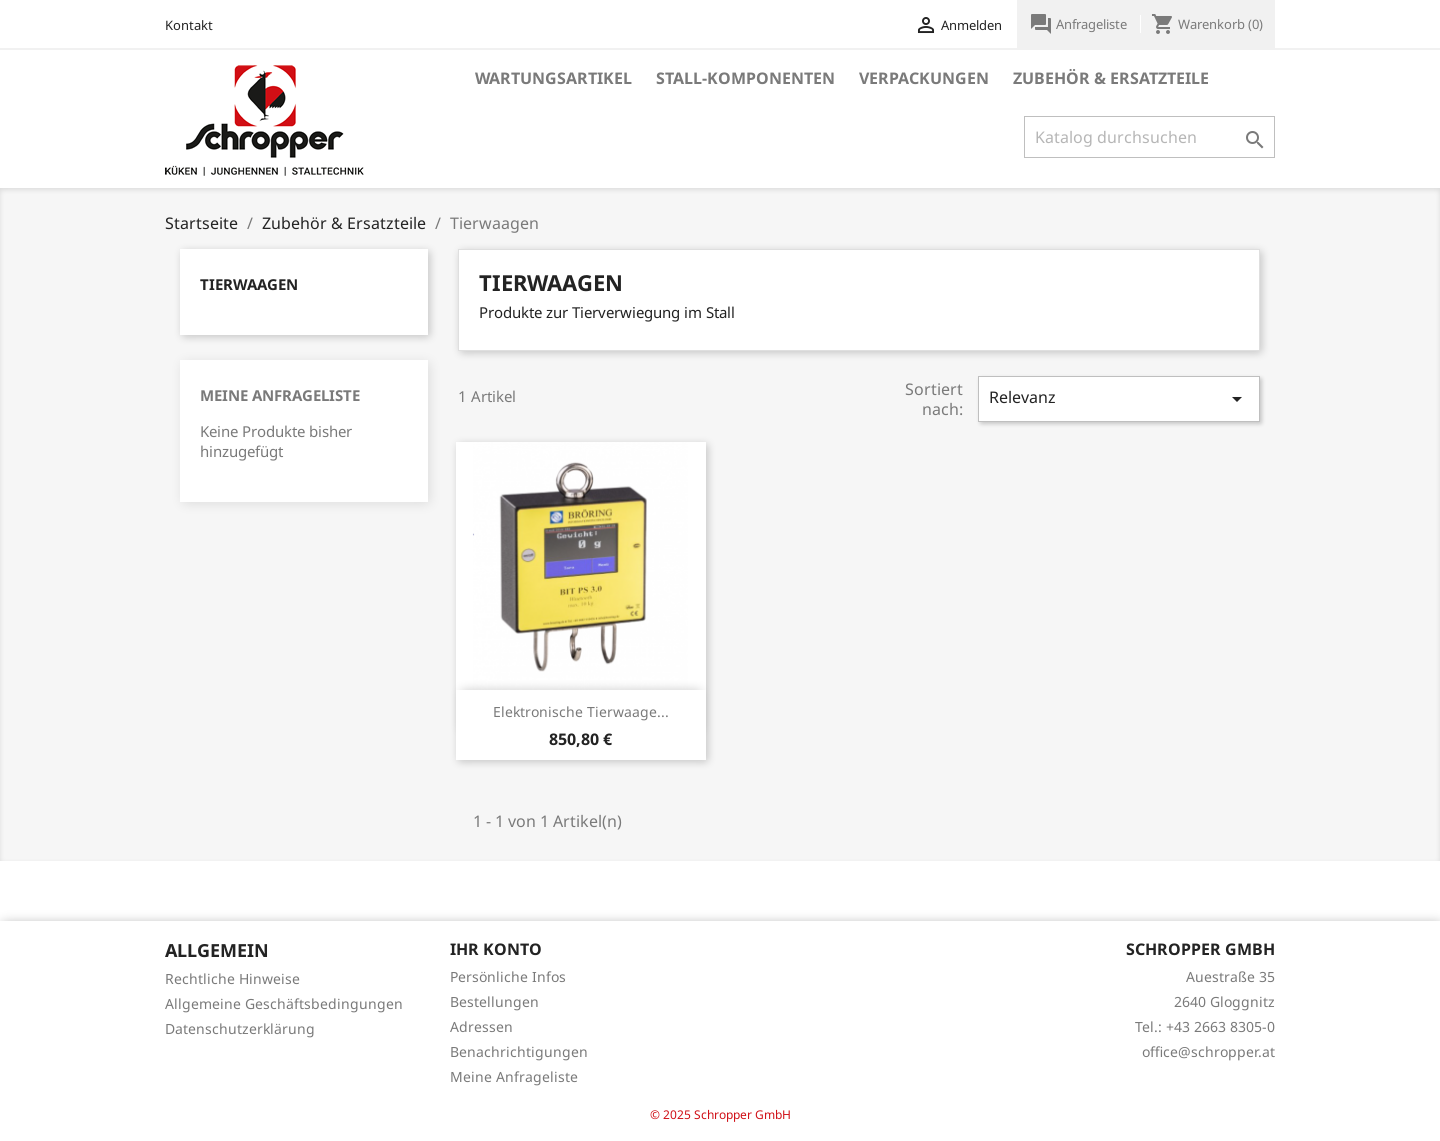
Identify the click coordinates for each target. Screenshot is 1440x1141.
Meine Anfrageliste (280, 395)
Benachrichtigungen (519, 1051)
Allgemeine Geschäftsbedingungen (284, 1003)
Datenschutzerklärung (240, 1028)
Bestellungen (494, 1001)
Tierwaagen (249, 284)
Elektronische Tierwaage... (581, 711)
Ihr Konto (496, 949)
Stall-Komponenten (745, 78)
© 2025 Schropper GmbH (720, 1114)
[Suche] (1149, 137)
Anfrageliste (1079, 24)
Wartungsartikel (553, 78)
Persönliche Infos (508, 976)
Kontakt (189, 25)
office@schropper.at (1208, 1051)
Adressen (481, 1026)
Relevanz (1119, 398)
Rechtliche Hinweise (232, 978)
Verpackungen (924, 78)
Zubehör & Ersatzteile (1111, 78)
